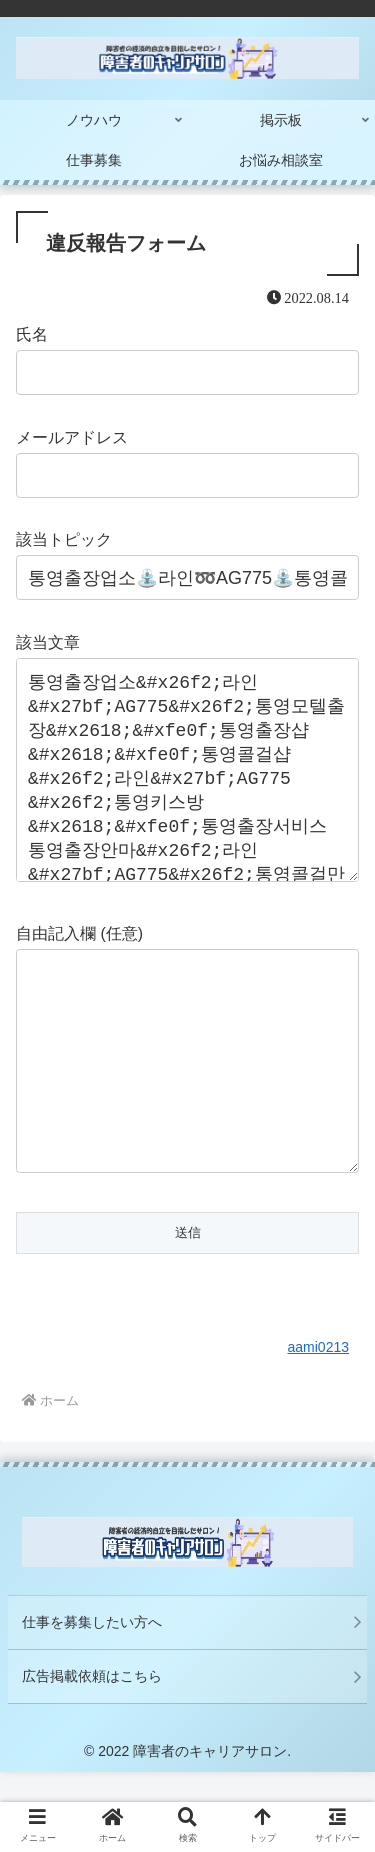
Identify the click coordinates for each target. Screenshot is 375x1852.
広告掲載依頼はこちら (92, 1756)
